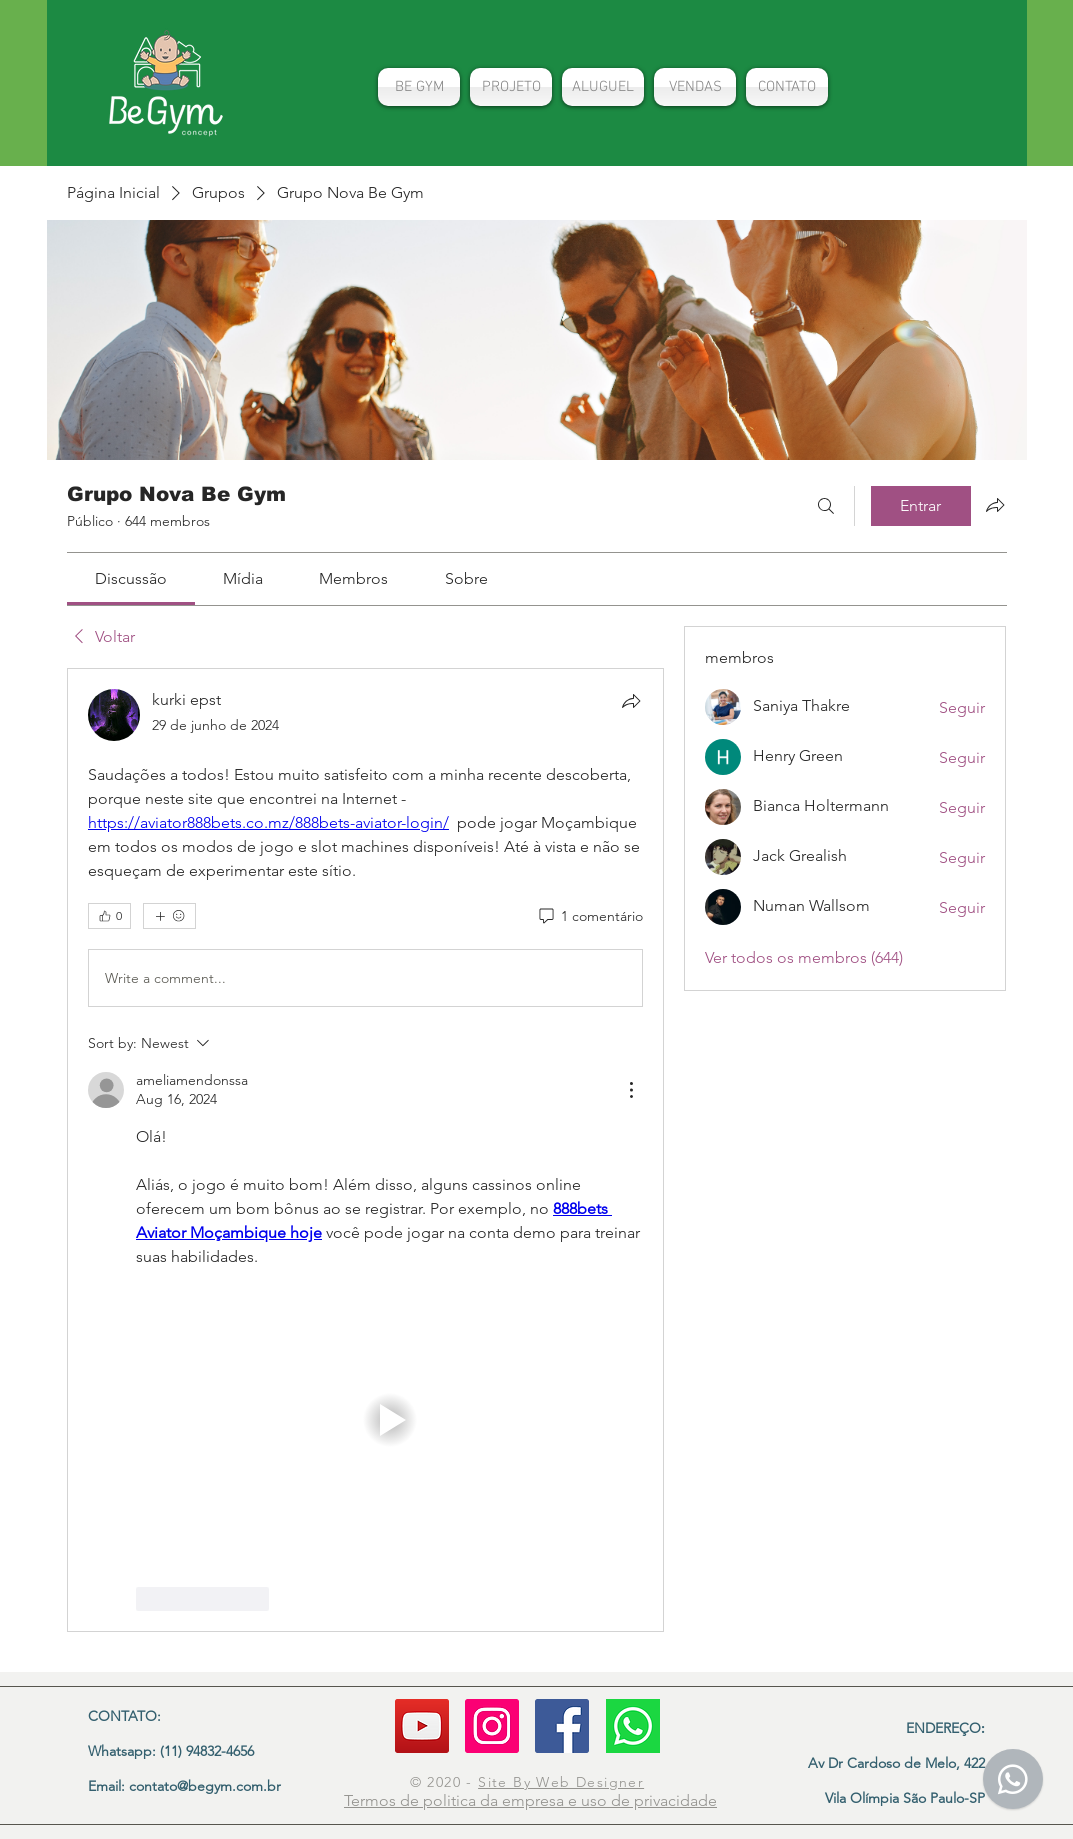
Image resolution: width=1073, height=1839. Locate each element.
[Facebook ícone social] (562, 1726)
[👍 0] (109, 916)
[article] (366, 1149)
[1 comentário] (589, 917)
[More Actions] (631, 1090)
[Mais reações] (169, 916)
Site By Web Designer (561, 1782)
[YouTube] (422, 1726)
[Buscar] (826, 506)
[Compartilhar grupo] (995, 505)
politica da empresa (495, 1800)
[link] (131, 578)
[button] (390, 1420)
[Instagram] (492, 1726)
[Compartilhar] (631, 701)
